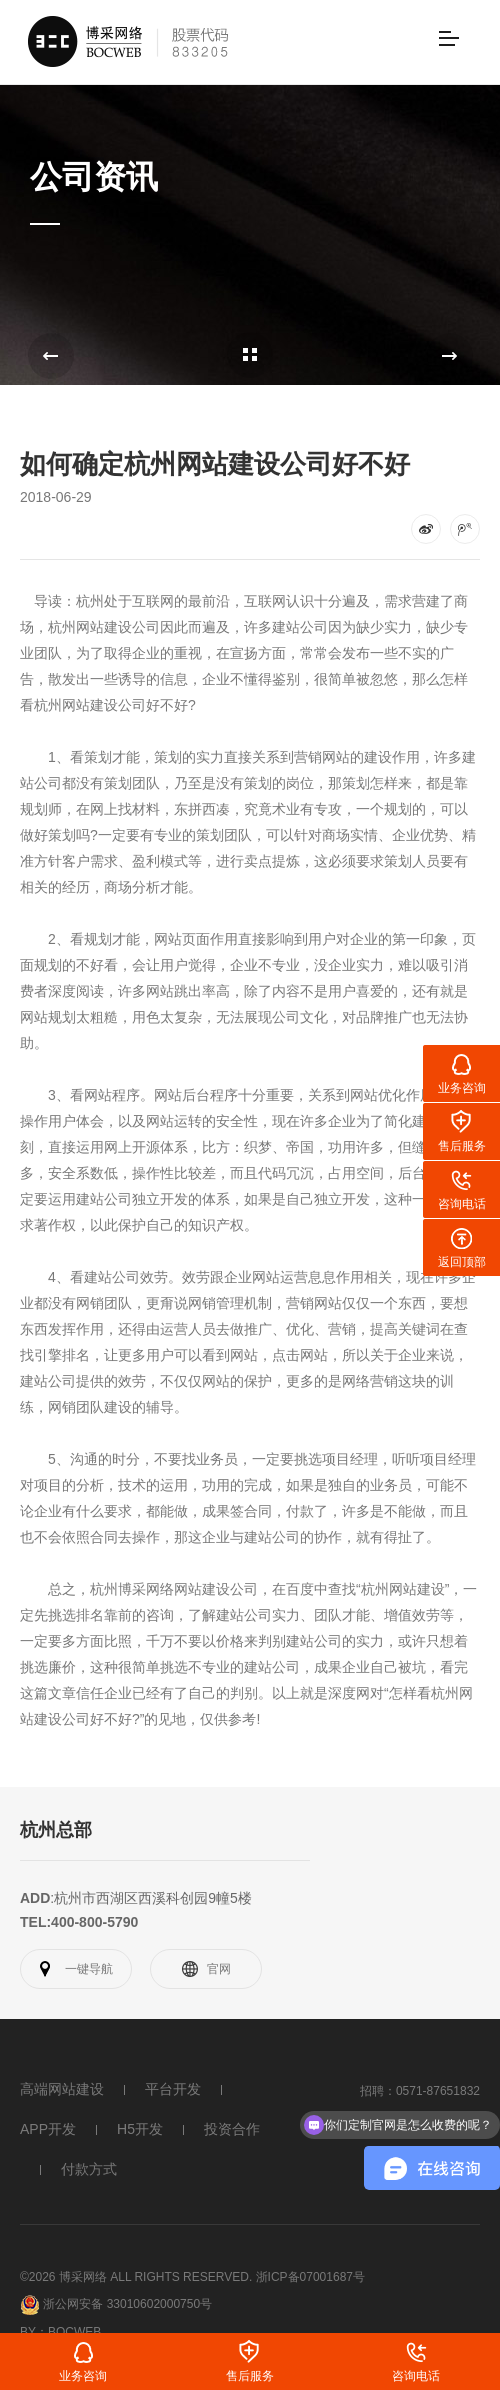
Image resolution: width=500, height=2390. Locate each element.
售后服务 (250, 2376)
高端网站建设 (62, 2089)
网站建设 (104, 627)
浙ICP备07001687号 (310, 2276)
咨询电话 (416, 2376)
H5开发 (140, 2129)
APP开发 (48, 2129)
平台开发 (173, 2089)
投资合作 (232, 2129)
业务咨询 (83, 2376)
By (28, 2324)
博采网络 (146, 1589)
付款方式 (89, 2169)
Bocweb (74, 2324)
